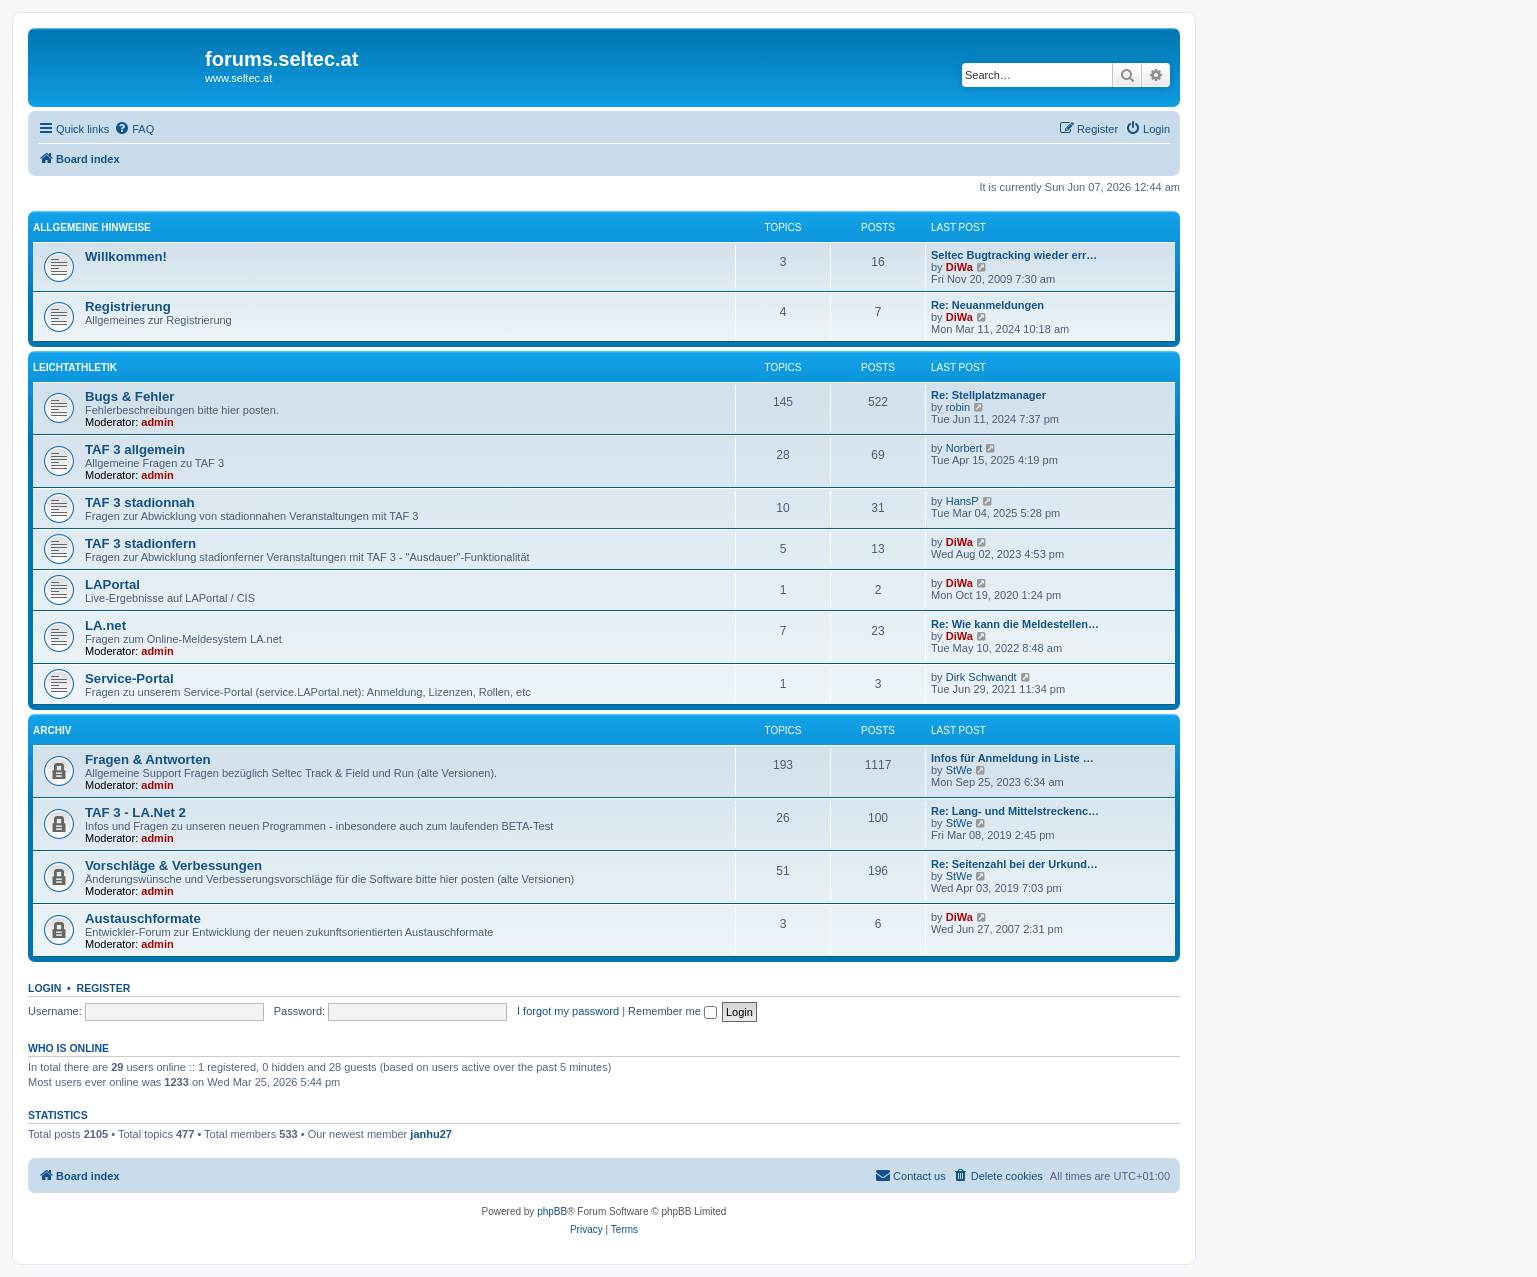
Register (104, 988)
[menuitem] (134, 129)
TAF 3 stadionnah (140, 502)
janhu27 (431, 1134)
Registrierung (128, 306)
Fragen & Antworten (148, 759)
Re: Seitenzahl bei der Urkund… (1014, 864)
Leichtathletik (75, 367)
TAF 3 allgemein (135, 449)
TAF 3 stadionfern (140, 543)
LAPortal (112, 584)
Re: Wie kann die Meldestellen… (1015, 624)
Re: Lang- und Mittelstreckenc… (1015, 811)
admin (157, 422)
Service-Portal (129, 678)
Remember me (672, 1011)
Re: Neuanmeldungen (987, 305)
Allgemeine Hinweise (92, 227)
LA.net (105, 625)
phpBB (552, 1211)
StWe (959, 770)
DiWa (959, 267)
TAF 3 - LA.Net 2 (135, 812)
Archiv (52, 730)
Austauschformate (143, 918)
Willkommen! (126, 256)
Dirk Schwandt (981, 677)
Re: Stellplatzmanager (988, 395)
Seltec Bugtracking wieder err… (1014, 255)
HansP (962, 501)
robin (958, 407)
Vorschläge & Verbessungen (173, 865)
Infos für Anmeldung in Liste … (1012, 758)
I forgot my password (568, 1011)
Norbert (964, 448)
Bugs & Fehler (129, 396)
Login (44, 988)
